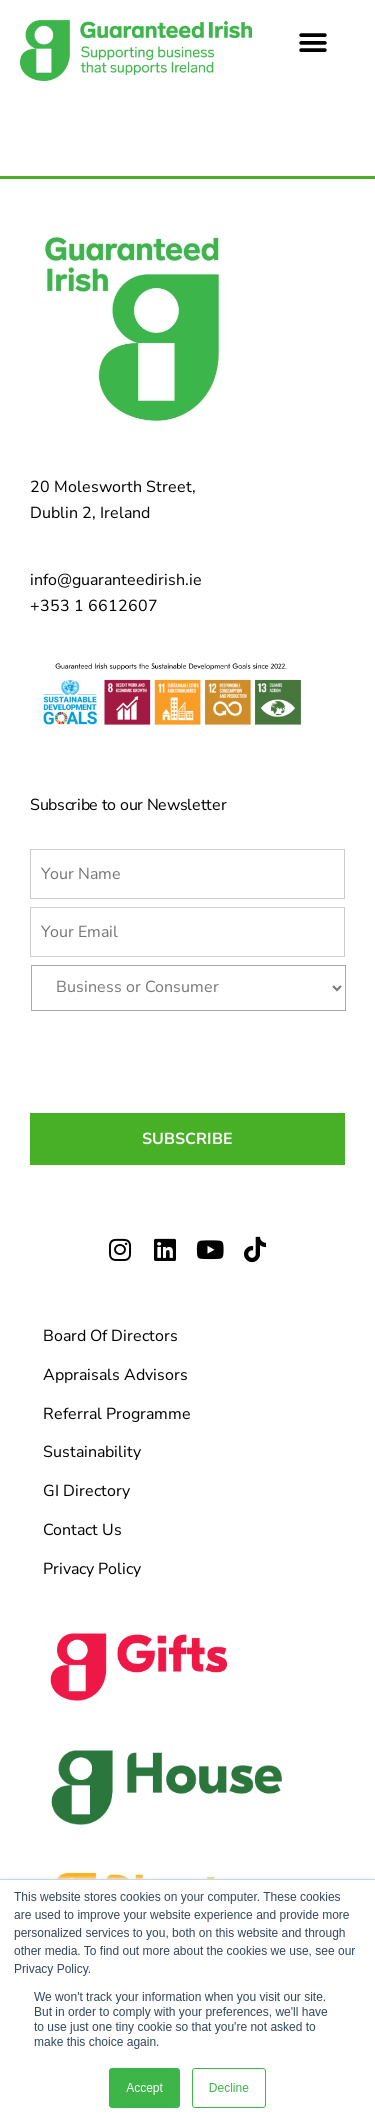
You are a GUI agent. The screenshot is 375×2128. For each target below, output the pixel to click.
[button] (312, 42)
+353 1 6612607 (94, 606)
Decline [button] (229, 2088)
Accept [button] (144, 2088)
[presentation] (182, 1058)
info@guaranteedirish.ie (116, 580)
